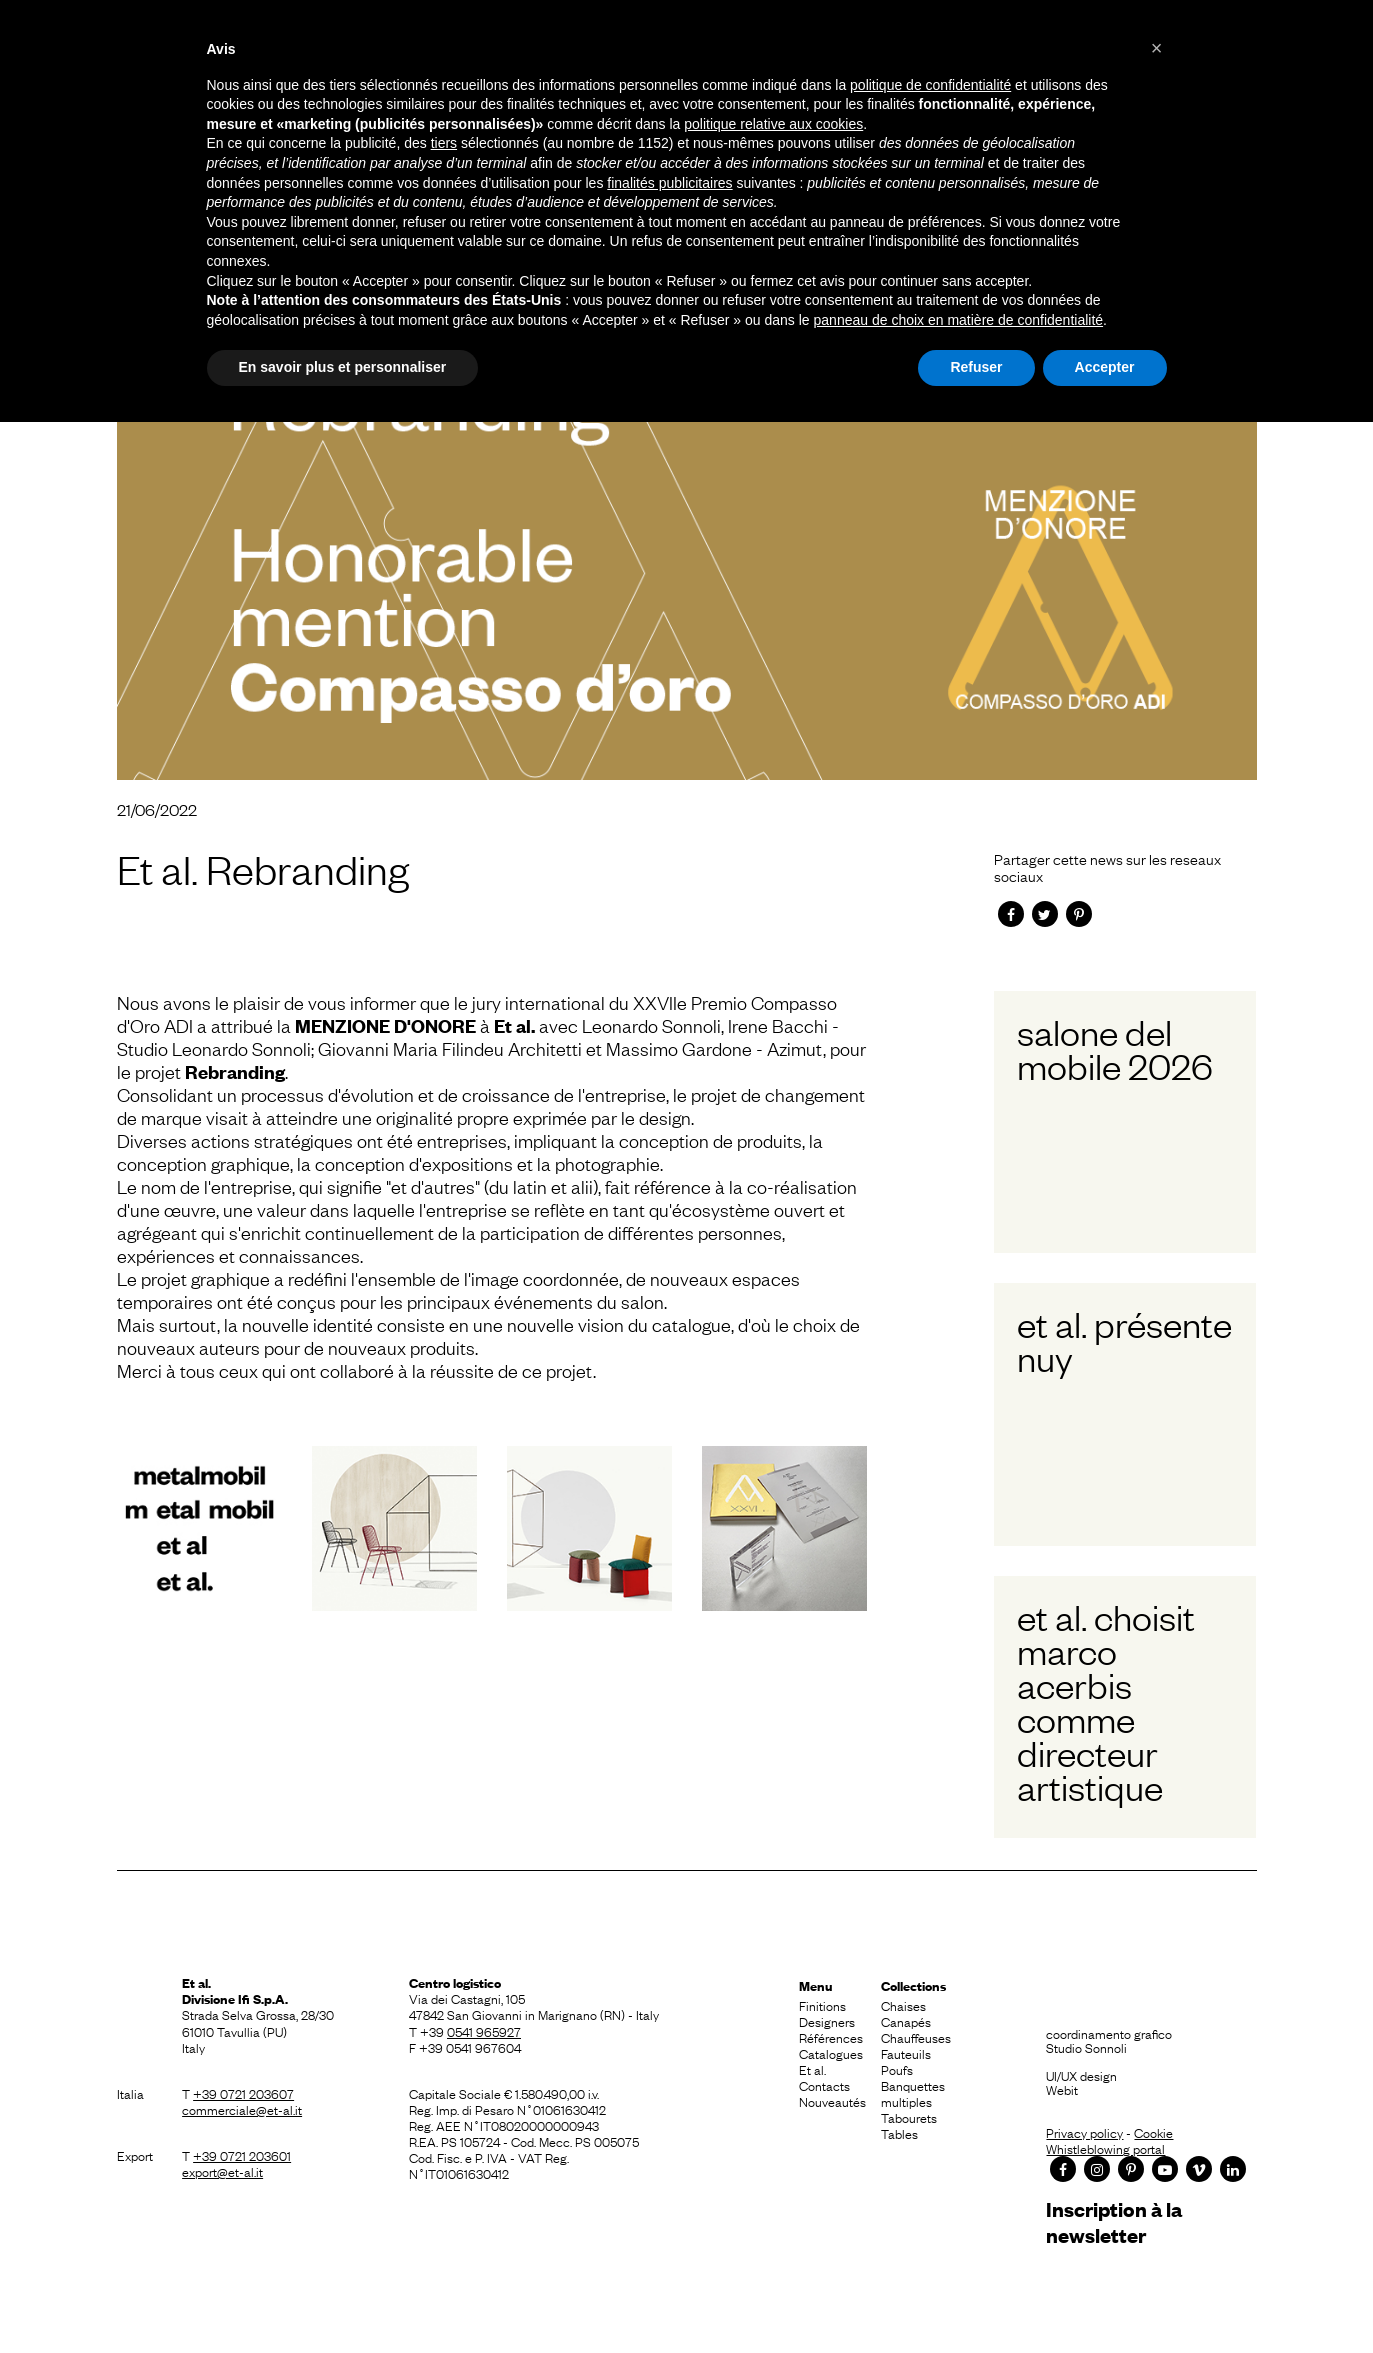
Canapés (906, 2021)
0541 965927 (484, 2031)
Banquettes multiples (913, 2093)
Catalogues (831, 2053)
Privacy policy (1084, 2132)
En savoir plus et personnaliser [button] (343, 367)
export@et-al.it (222, 2171)
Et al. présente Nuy (1124, 1340)
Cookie (1153, 2132)
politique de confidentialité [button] (930, 85)
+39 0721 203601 (242, 2155)
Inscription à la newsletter (1114, 2221)
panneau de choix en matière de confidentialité (959, 320)
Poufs (897, 2069)
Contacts (824, 2085)
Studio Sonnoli (1086, 2047)
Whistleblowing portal (1105, 2148)
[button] (1157, 48)
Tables (899, 2133)
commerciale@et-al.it (242, 2109)
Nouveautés (832, 2101)
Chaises (903, 2005)
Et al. (812, 2069)
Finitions (822, 2005)
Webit (1062, 2089)
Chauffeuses (916, 2037)
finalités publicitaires (669, 183)
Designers (827, 2021)
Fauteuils (906, 2053)
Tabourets (909, 2117)
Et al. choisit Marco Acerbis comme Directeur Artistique (1106, 1701)
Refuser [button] (976, 367)
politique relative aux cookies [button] (773, 124)
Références (831, 2037)
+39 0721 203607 (243, 2093)
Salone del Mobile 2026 (1115, 1048)
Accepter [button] (1105, 367)
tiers (444, 143)
